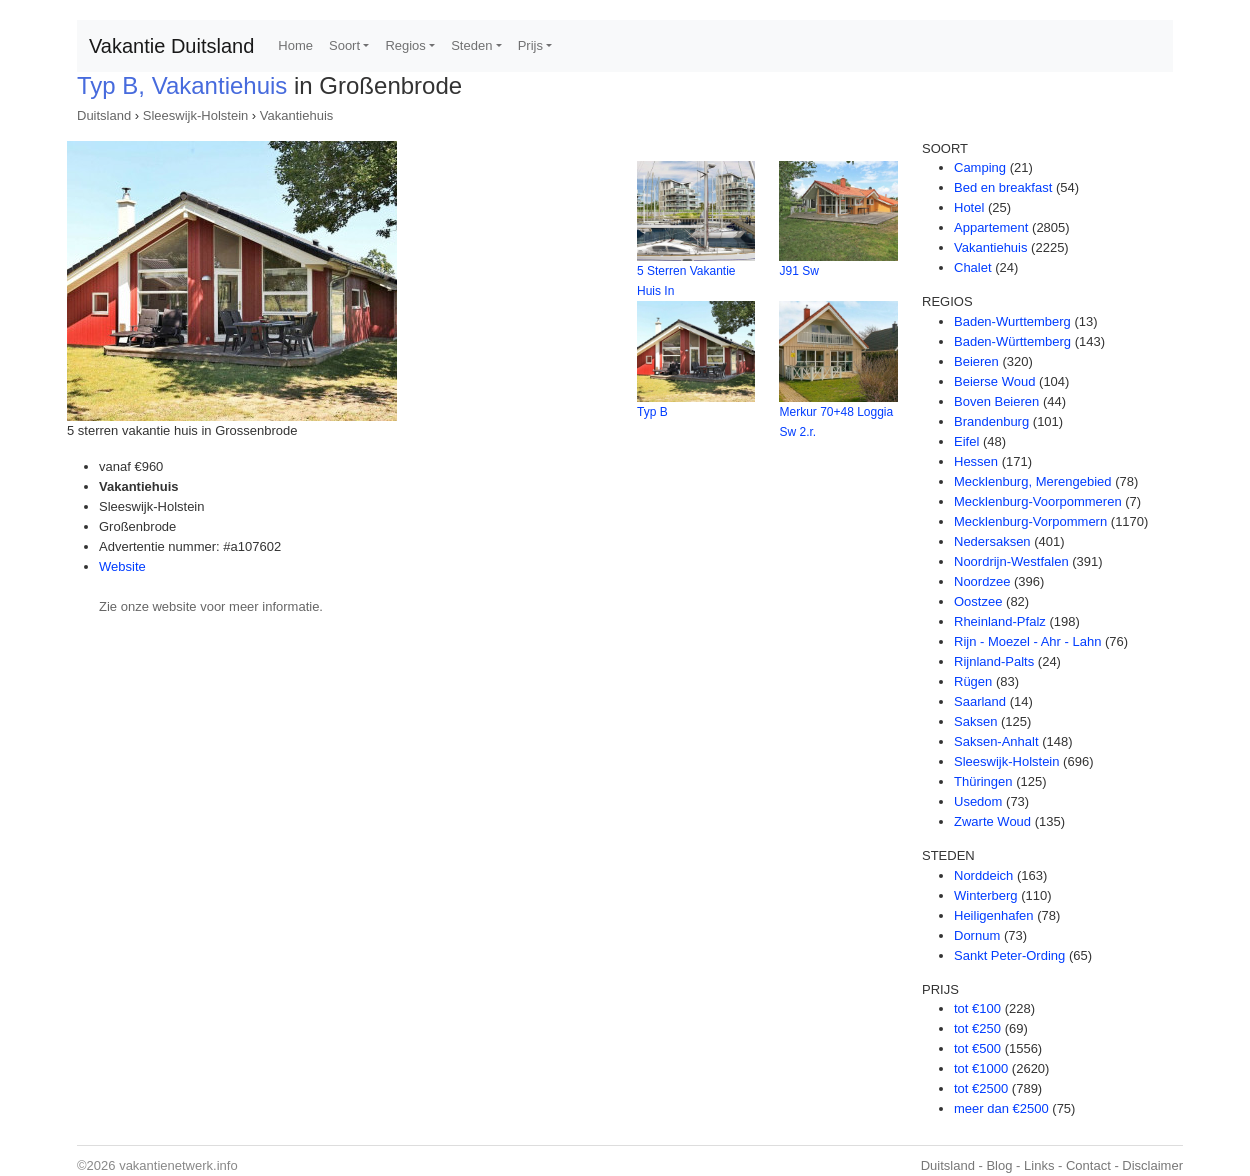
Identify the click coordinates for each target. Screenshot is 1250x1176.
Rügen (973, 681)
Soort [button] (344, 45)
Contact (1088, 1165)
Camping (980, 167)
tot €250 (977, 1028)
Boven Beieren (996, 401)
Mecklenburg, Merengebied (1033, 481)
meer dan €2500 (1001, 1108)
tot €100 (977, 1008)
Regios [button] (405, 45)
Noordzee (982, 581)
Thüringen (983, 781)
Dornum (977, 935)
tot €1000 (981, 1068)
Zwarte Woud (992, 821)
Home (295, 45)
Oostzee (978, 601)
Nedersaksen (992, 541)
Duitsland (104, 115)
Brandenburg (991, 421)
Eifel (966, 441)
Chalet (973, 267)
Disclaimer (1152, 1165)
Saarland (980, 701)
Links (1039, 1165)
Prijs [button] (530, 45)
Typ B (652, 412)
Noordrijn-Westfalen (1011, 561)
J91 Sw (798, 271)
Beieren (976, 361)
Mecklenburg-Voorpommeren (1038, 501)
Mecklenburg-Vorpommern (1030, 521)
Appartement (991, 227)
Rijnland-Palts (994, 661)
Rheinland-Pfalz (1000, 621)
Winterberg (986, 895)
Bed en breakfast (1003, 187)
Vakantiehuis (296, 115)
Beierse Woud (994, 381)
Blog (999, 1165)
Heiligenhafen (994, 915)
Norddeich (983, 875)
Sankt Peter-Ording (1009, 955)
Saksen (975, 721)
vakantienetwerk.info (178, 1165)
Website (122, 566)
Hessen (976, 461)
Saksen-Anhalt (996, 741)
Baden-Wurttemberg (1012, 321)
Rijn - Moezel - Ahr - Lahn (1027, 641)
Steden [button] (471, 45)
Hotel (969, 207)
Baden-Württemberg (1012, 341)
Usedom (978, 801)
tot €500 (977, 1048)
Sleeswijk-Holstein (195, 115)
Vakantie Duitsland (171, 46)
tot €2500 (981, 1088)
